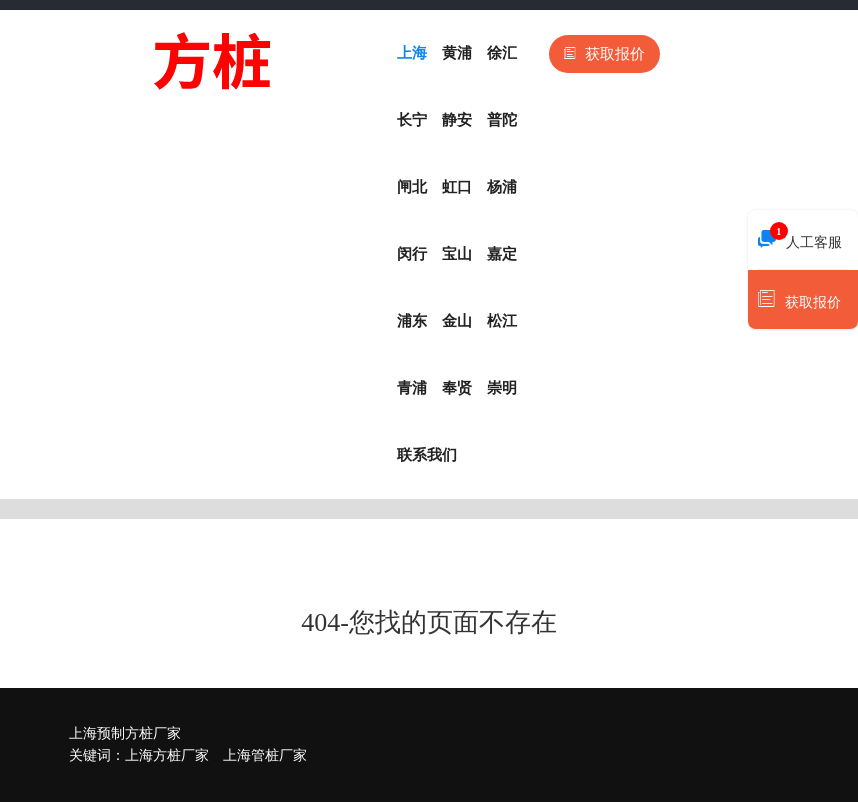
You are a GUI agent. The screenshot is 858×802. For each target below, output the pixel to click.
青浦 (412, 388)
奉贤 (457, 388)
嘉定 (502, 254)
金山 (457, 321)
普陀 (502, 120)
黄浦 (457, 53)
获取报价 (604, 54)
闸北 (412, 187)
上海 (412, 53)
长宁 (412, 120)
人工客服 (800, 237)
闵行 (412, 254)
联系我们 (427, 455)
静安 (457, 120)
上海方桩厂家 (167, 755)
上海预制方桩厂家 (125, 733)
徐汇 (502, 53)
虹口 (457, 187)
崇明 (502, 388)
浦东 (412, 321)
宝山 (457, 254)
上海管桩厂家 (265, 755)
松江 (502, 321)
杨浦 (502, 187)
